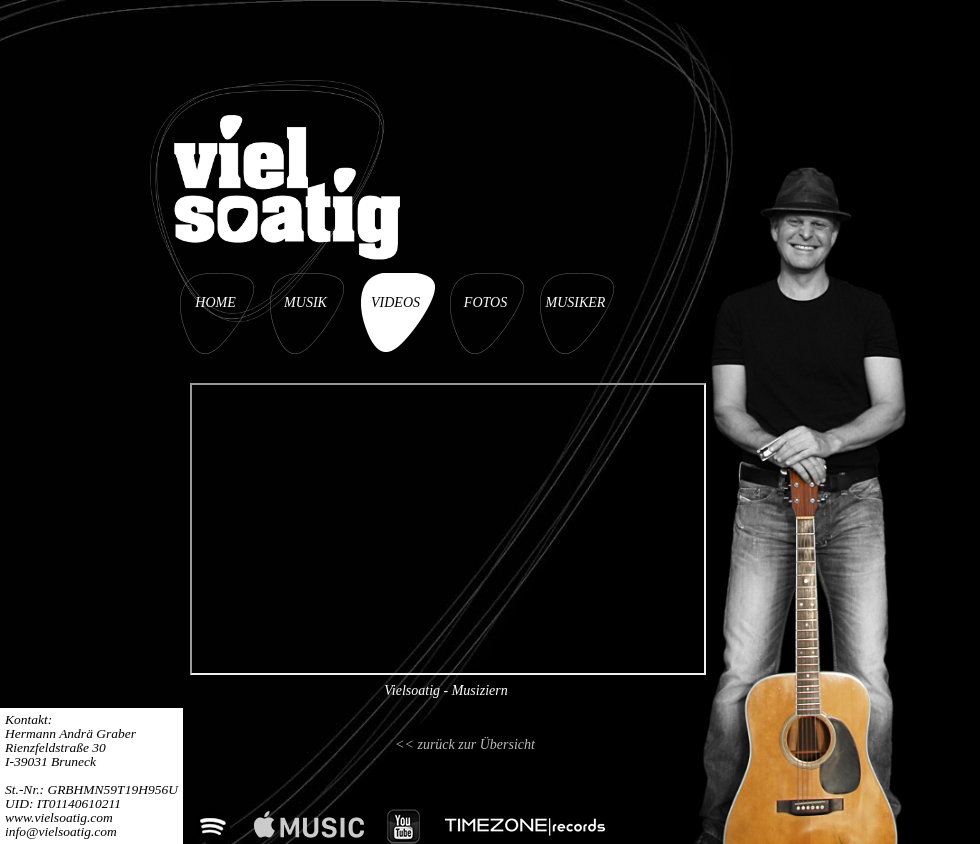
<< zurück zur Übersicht (465, 744)
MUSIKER (576, 302)
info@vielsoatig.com (61, 831)
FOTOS (485, 302)
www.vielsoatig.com (59, 817)
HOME (215, 302)
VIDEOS (395, 302)
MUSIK (305, 302)
